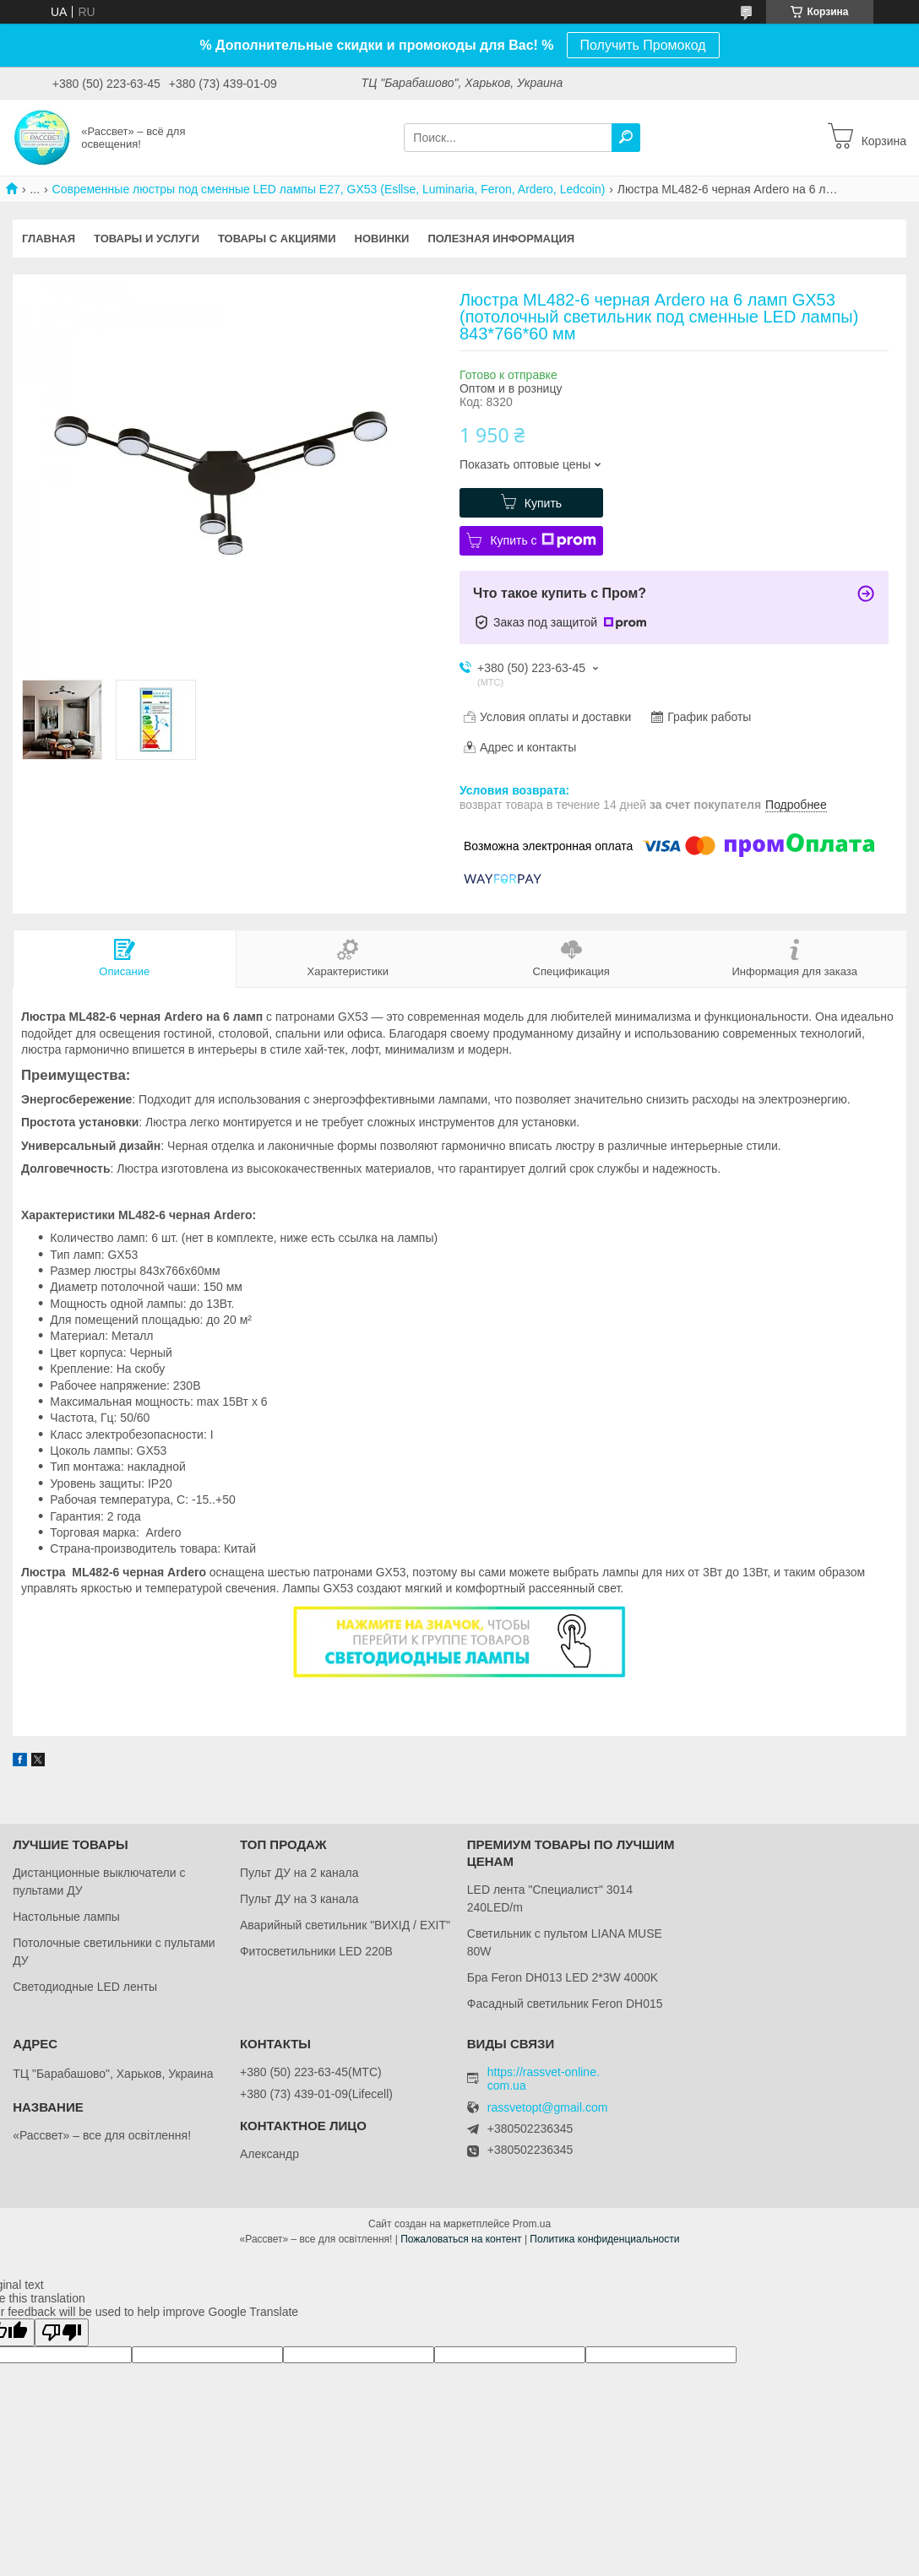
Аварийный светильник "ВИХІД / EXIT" (345, 1925)
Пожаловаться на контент (460, 2239)
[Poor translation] (62, 2332)
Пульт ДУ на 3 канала (299, 1899)
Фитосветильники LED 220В (316, 1951)
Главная (48, 238)
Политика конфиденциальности (604, 2239)
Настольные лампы (66, 1916)
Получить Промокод (643, 45)
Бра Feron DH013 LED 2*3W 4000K (562, 1977)
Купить (543, 503)
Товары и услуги (146, 238)
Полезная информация (500, 238)
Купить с (542, 540)
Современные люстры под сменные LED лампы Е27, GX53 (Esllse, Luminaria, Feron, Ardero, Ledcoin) (329, 189)
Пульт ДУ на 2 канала (299, 1872)
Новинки (382, 238)
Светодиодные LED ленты (85, 1986)
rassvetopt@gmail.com (547, 2107)
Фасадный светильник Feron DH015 (565, 2003)
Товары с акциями (277, 238)
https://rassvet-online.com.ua (543, 2078)
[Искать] (626, 137)
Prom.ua (532, 2224)
